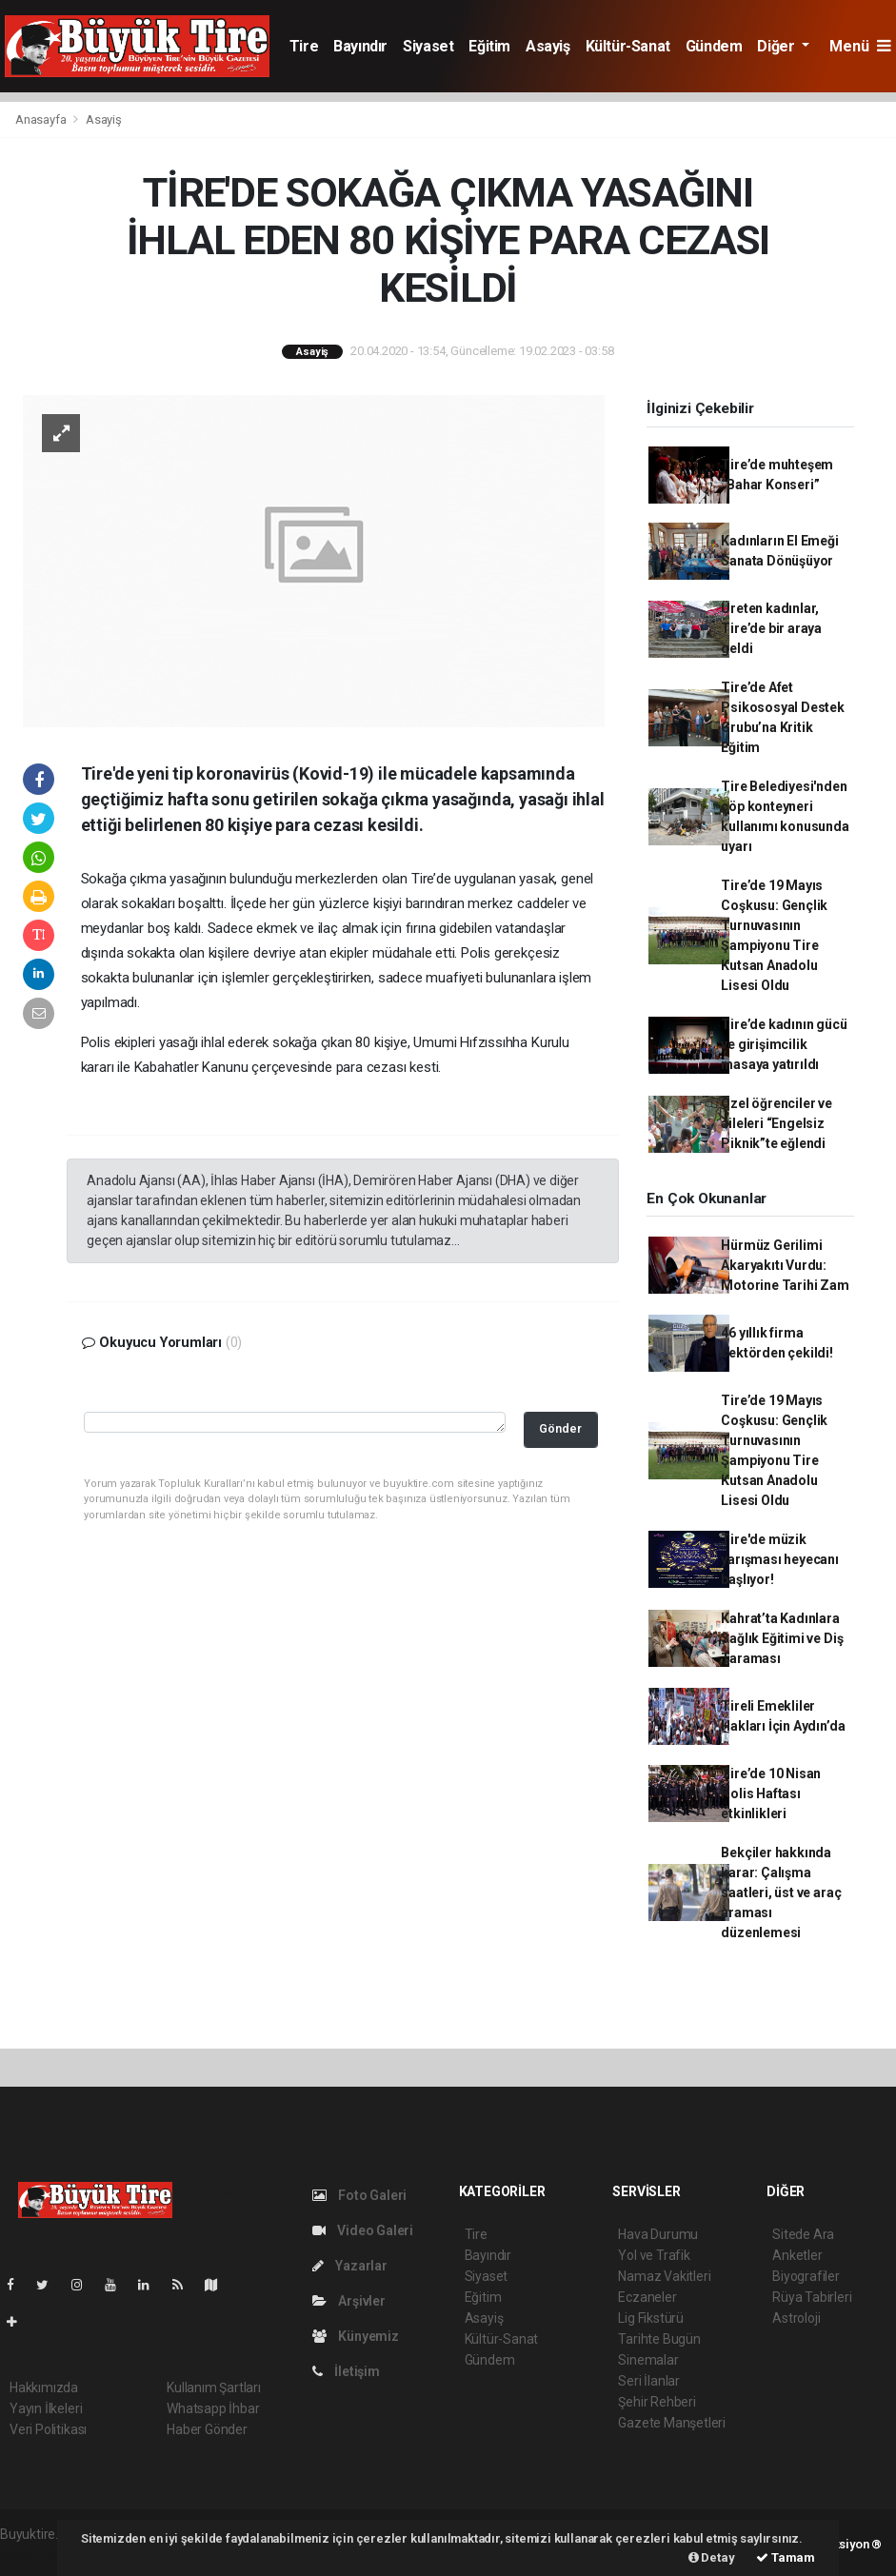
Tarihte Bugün (659, 2339)
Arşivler (349, 2300)
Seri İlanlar (649, 2380)
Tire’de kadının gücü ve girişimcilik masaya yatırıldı (783, 1044)
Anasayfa (42, 119)
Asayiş (548, 46)
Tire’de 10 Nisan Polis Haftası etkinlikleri (771, 1793)
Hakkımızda (44, 2387)
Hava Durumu (658, 2234)
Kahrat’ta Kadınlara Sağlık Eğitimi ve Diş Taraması (782, 1638)
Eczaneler (647, 2297)
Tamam (785, 2557)
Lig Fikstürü (651, 2318)
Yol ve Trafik (654, 2255)
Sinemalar (648, 2360)
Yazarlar (350, 2265)
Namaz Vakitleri (664, 2276)
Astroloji (796, 2318)
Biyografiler (806, 2276)
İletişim (346, 2371)
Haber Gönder (207, 2429)
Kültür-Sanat (628, 46)
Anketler (797, 2255)
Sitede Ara (803, 2234)
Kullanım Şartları (214, 2387)
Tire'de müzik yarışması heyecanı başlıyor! (780, 1559)
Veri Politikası (48, 2429)
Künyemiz (355, 2336)
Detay (711, 2557)
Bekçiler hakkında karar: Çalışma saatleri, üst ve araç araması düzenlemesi (781, 1892)
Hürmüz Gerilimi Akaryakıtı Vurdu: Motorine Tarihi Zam (784, 1265)
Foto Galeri (360, 2195)
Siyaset (428, 46)
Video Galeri (362, 2230)
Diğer (777, 46)
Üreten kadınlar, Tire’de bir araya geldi (771, 628)
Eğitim (489, 46)
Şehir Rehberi (657, 2401)
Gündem (714, 46)
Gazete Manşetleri (672, 2422)
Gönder (560, 1428)
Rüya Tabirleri (811, 2297)
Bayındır (360, 46)
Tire (303, 46)
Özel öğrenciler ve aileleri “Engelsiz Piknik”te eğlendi (776, 1123)
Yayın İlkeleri (46, 2408)
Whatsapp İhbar (213, 2408)
